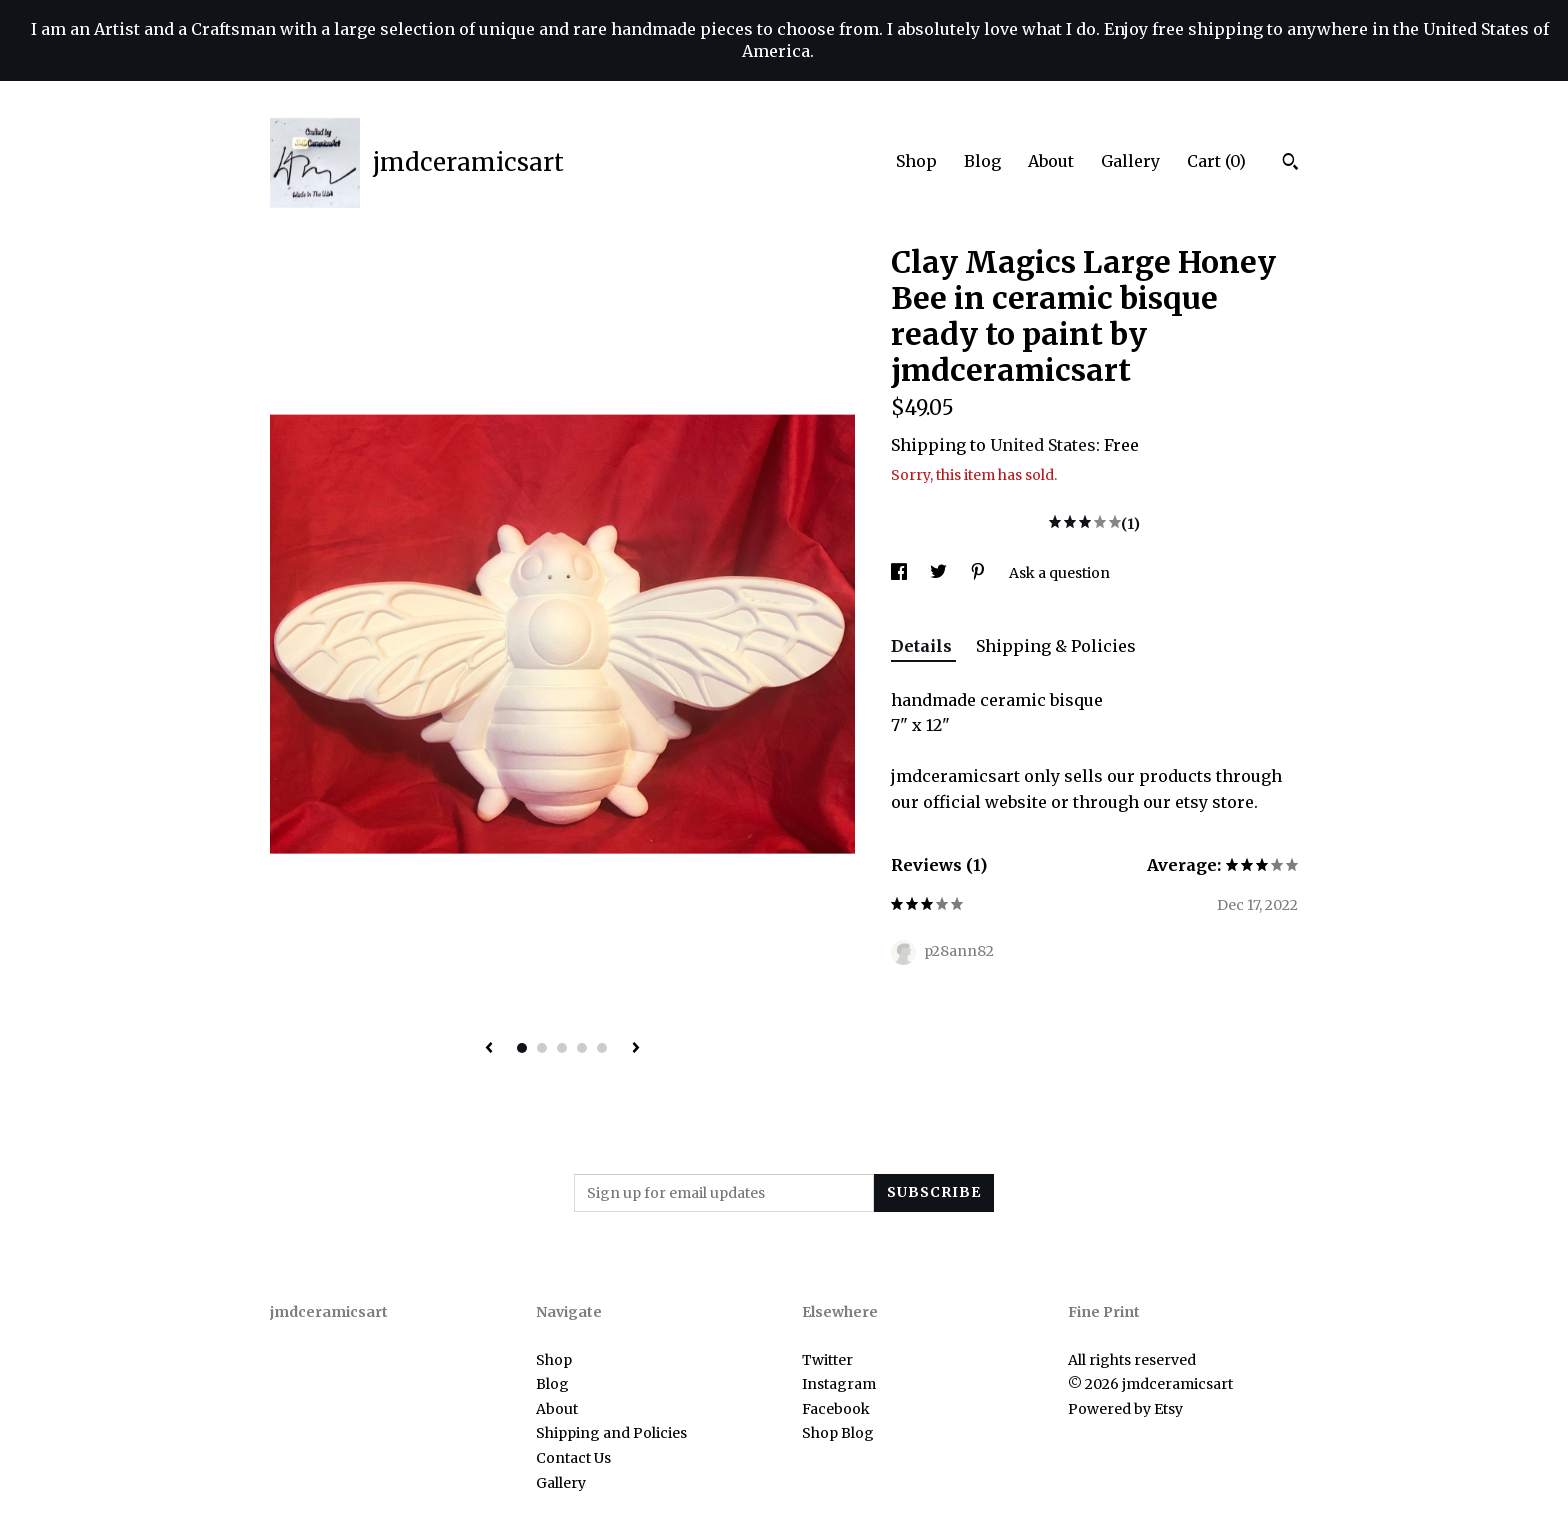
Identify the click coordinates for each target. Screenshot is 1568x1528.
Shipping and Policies (611, 1433)
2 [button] (542, 1048)
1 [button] (522, 1048)
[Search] (1290, 164)
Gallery (1130, 161)
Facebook (836, 1409)
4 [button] (582, 1048)
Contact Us (573, 1458)
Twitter (827, 1360)
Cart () (1216, 161)
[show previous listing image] (489, 1049)
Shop (916, 161)
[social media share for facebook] (900, 573)
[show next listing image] (636, 1049)
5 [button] (602, 1048)
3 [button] (562, 1048)
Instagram (839, 1384)
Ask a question (1059, 573)
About (1051, 161)
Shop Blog (838, 1433)
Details (923, 646)
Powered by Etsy (1125, 1409)
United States (1043, 445)
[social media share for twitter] (940, 573)
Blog (982, 161)
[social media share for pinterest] (979, 573)
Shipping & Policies (1056, 646)
